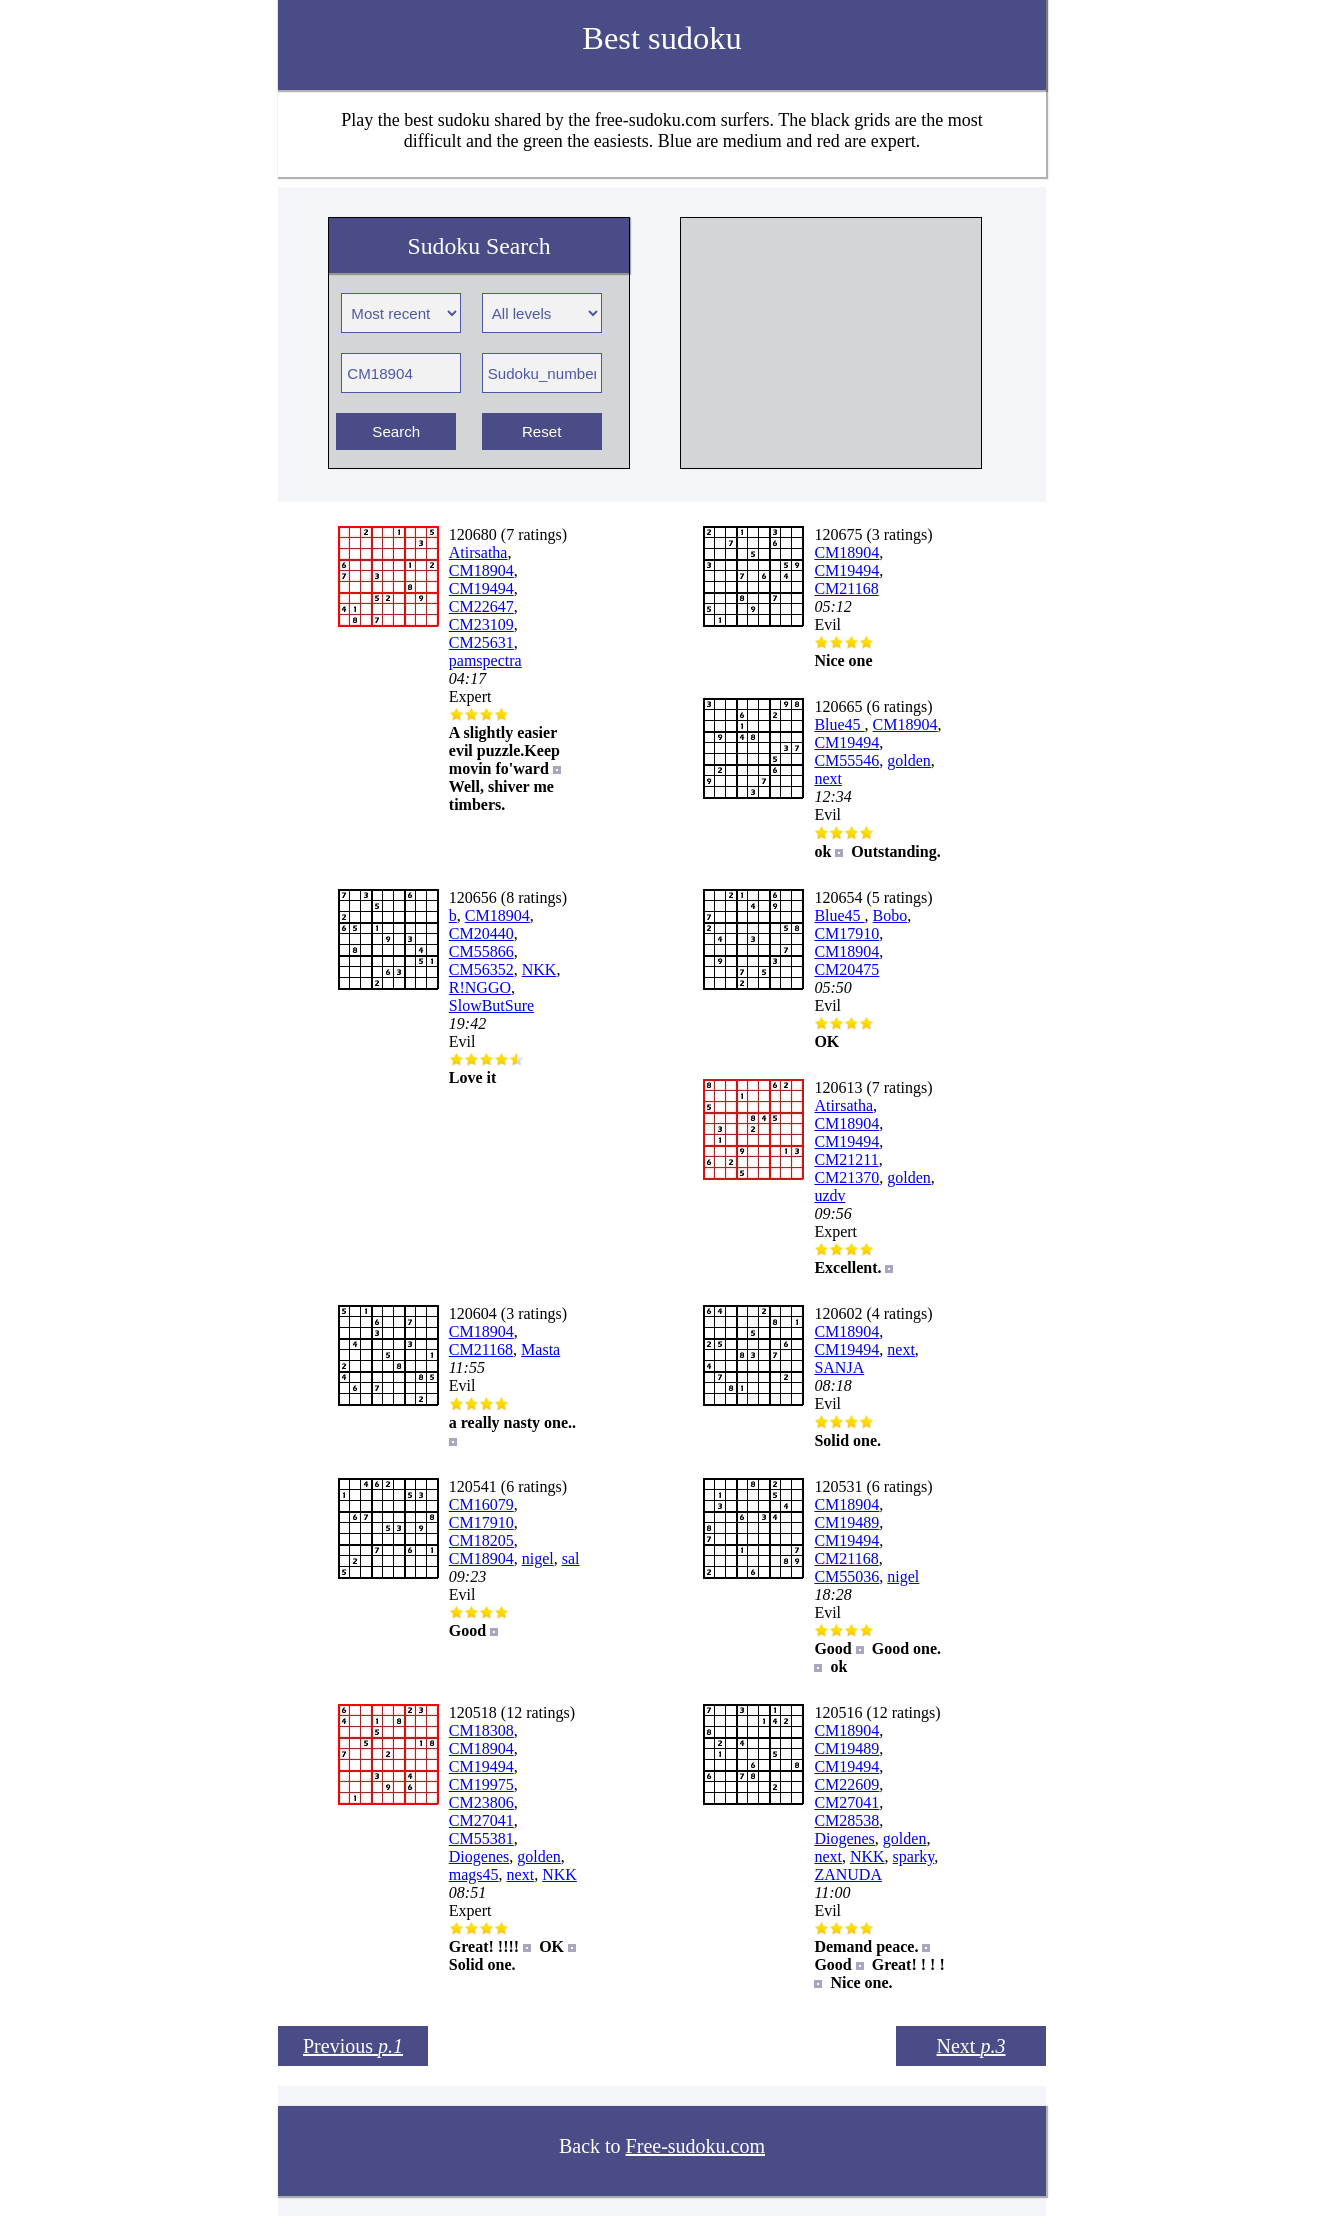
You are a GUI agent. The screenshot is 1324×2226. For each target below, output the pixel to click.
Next (971, 2046)
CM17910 (846, 933)
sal (571, 1558)
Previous (353, 2046)
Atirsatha (478, 552)
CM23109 (481, 624)
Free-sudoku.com (695, 2146)
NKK (539, 969)
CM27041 (481, 1820)
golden (909, 760)
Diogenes (479, 1856)
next (828, 778)
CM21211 (846, 1159)
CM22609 (846, 1784)
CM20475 (846, 969)
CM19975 (481, 1784)
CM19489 (846, 1522)
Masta (540, 1349)
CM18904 (481, 570)
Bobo (890, 915)
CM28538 (846, 1820)
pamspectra (485, 660)
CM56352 (481, 969)
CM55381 (481, 1838)
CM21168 (846, 588)
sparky (914, 1856)
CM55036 (846, 1576)
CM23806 (481, 1802)
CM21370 (846, 1177)
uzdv (829, 1195)
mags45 (474, 1874)
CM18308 (481, 1730)
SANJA (839, 1367)
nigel (538, 1558)
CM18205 (481, 1540)
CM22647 (481, 606)
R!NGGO (480, 987)
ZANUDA (848, 1874)
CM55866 (481, 951)
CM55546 (846, 760)
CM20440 (481, 933)
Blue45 (839, 724)
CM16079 (481, 1504)
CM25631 (481, 642)
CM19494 (481, 588)
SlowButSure (491, 1005)
